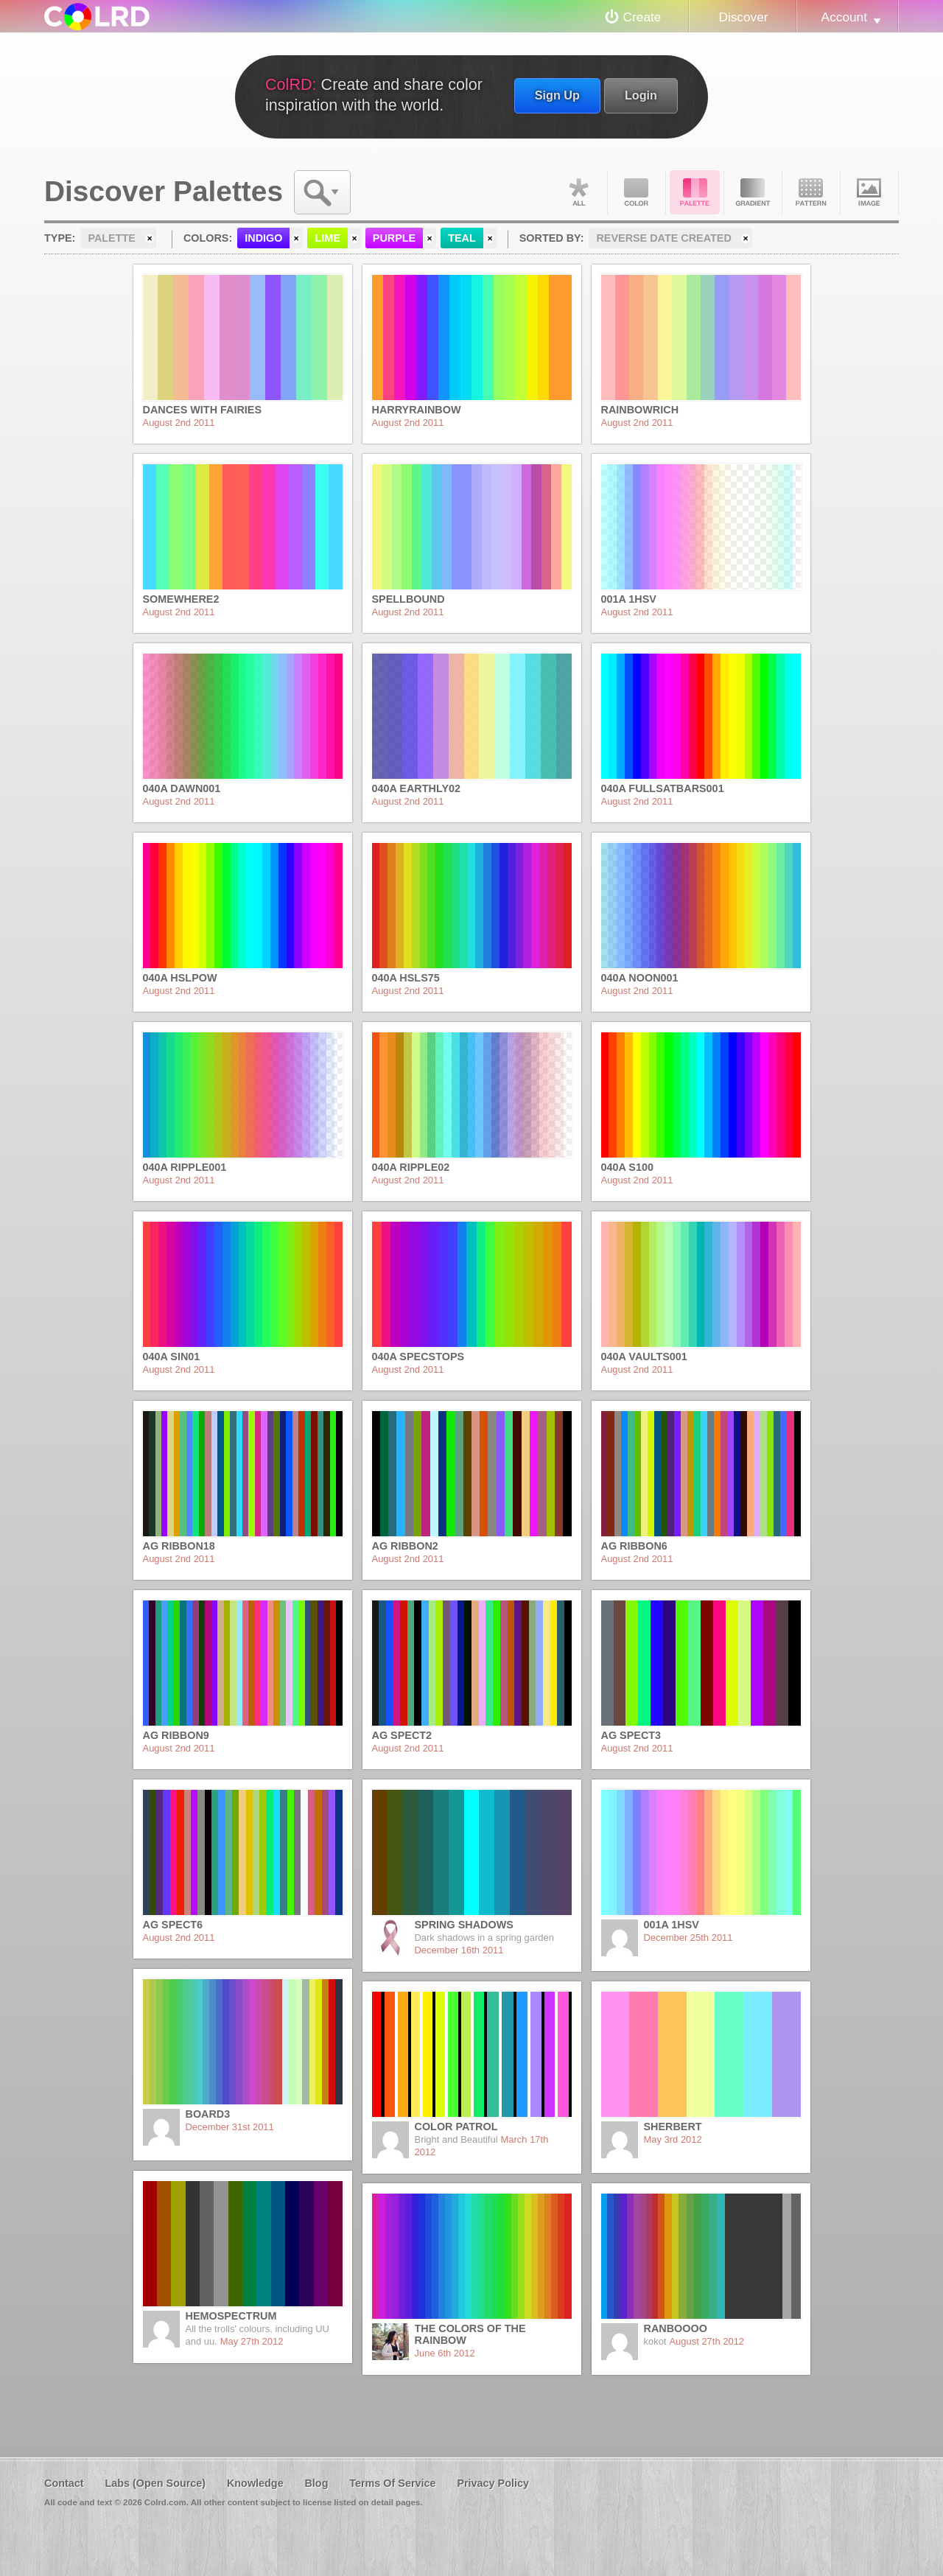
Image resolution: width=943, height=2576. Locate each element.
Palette (695, 192)
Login (641, 95)
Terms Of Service (392, 2483)
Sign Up (557, 95)
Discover (743, 17)
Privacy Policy (493, 2483)
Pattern (811, 192)
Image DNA (869, 192)
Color (636, 192)
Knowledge (255, 2483)
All (578, 192)
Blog (316, 2483)
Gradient (753, 192)
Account (844, 17)
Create (642, 17)
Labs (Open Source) (155, 2483)
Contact (64, 2483)
